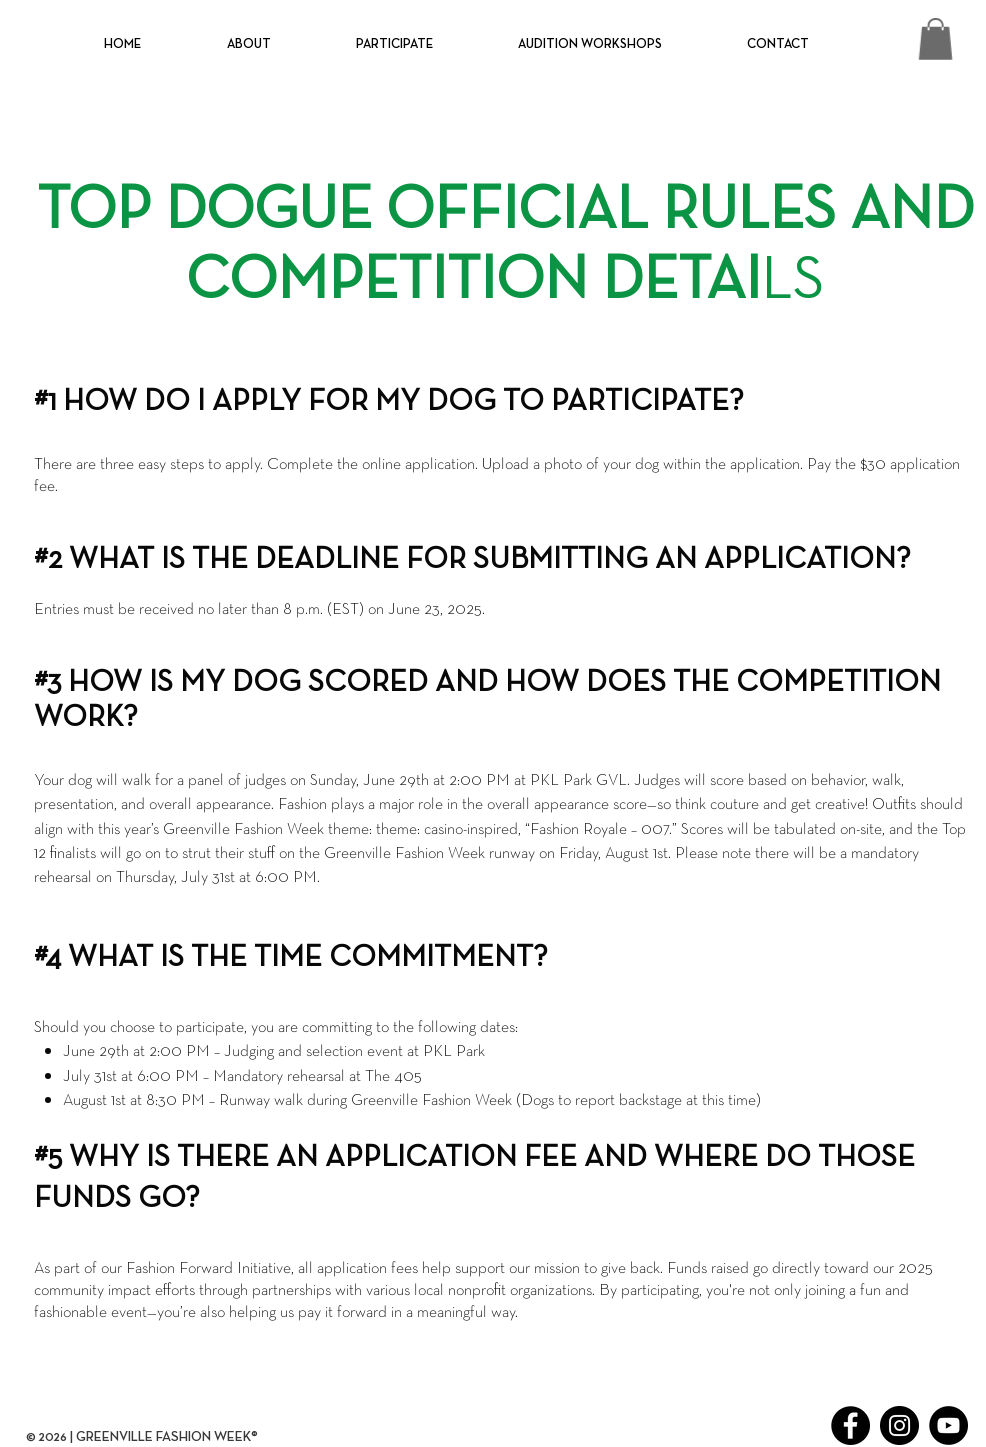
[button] (248, 45)
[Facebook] (850, 1425)
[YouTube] (948, 1425)
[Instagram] (899, 1425)
